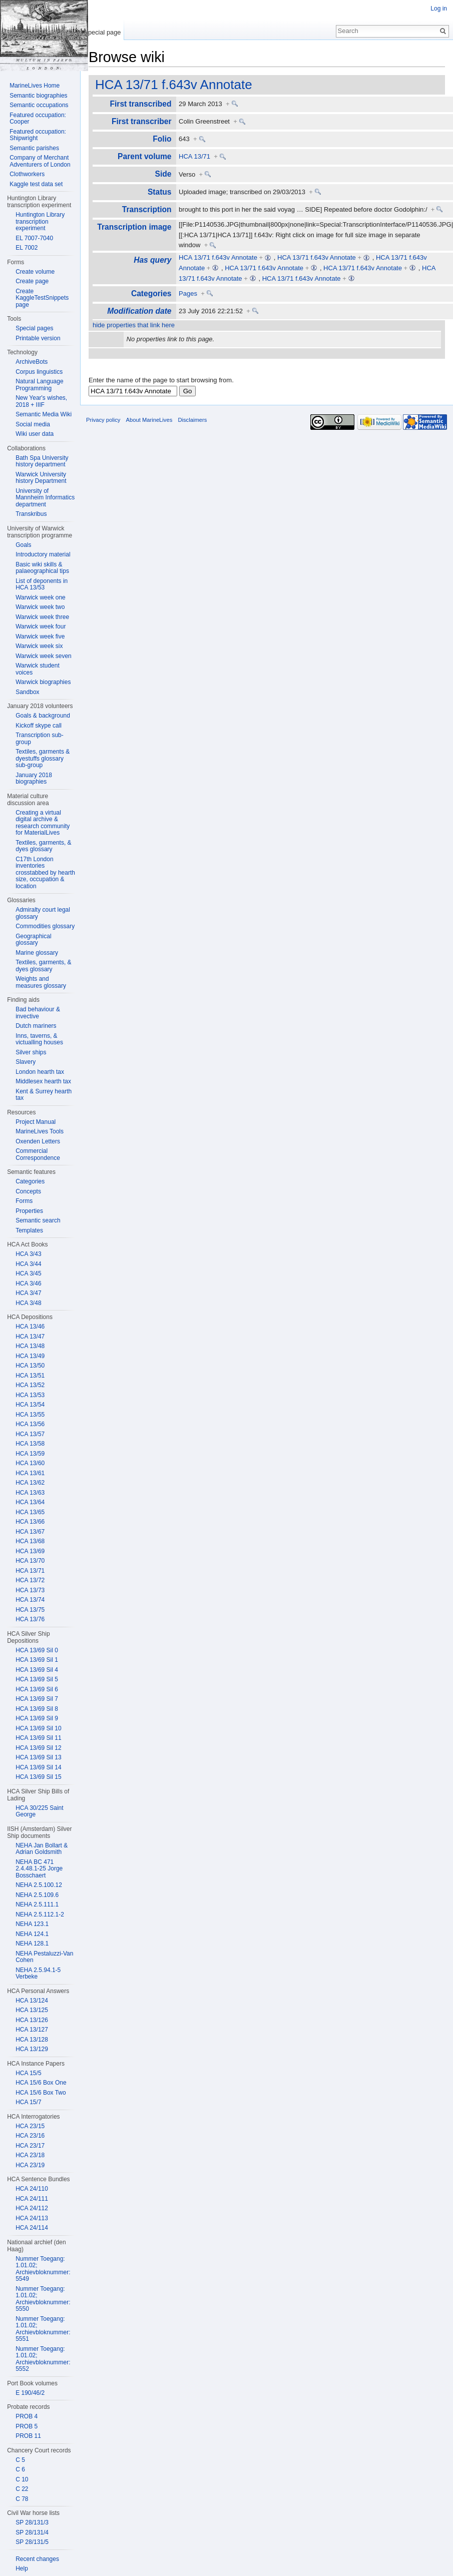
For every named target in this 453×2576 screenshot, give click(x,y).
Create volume (35, 271)
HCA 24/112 (32, 2208)
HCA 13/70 (30, 1560)
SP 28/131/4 (32, 2532)
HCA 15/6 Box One (41, 2082)
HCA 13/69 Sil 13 (38, 1757)
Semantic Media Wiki (44, 414)
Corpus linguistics (39, 371)
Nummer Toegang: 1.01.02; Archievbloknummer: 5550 (43, 2299)
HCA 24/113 (32, 2218)
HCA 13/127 (32, 2029)
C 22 (22, 2488)
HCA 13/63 (30, 1492)
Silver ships (31, 1052)
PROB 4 (27, 2416)
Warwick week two (40, 606)
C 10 (22, 2479)
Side (163, 174)
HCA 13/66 (30, 1521)
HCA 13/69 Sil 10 (38, 1728)
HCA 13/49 (30, 1356)
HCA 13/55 (30, 1414)
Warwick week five (40, 636)
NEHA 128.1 (32, 1943)
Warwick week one (41, 597)
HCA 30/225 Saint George (39, 1811)
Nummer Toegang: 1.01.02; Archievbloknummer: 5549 (43, 2269)
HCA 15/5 (28, 2073)
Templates (29, 1230)
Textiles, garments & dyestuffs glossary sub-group (43, 758)
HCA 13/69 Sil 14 (38, 1767)
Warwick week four (41, 626)
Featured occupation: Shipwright (38, 135)
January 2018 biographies (34, 779)
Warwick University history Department (41, 478)
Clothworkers (27, 174)
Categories (151, 293)
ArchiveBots (32, 361)
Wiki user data (35, 433)
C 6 (20, 2469)
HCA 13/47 (30, 1336)
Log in (438, 8)
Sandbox (27, 692)
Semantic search (38, 1220)
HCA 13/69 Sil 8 (37, 1708)
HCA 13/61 (30, 1473)
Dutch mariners (36, 1025)
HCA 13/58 (30, 1443)
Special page (102, 32)
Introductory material (43, 554)
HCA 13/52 (30, 1385)
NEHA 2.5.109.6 (37, 1894)
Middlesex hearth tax (43, 1081)
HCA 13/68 (30, 1541)
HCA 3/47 (28, 1293)
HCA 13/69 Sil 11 (38, 1737)
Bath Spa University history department (42, 461)
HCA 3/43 (28, 1253)
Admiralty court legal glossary (43, 913)
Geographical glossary (33, 940)
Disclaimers (192, 420)
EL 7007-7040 (34, 238)
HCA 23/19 (30, 2165)
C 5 (20, 2459)
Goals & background (43, 715)
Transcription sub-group (40, 739)
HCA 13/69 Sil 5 (37, 1679)
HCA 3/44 (28, 1263)
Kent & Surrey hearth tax (44, 1095)
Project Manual (36, 1121)
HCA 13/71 (194, 156)
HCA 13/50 (30, 1365)
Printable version (38, 338)
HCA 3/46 (28, 1283)
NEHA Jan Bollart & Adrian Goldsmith (42, 1849)
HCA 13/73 (30, 1590)
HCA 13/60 (30, 1463)
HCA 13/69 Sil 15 (38, 1776)
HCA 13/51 (30, 1375)
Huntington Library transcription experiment (40, 221)
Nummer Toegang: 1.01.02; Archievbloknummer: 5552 (43, 2359)
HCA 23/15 (30, 2126)
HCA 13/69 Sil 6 (37, 1689)
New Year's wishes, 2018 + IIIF (41, 401)
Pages (188, 293)
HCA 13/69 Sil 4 (37, 1669)
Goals (23, 544)
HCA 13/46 (30, 1326)
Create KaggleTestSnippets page (42, 298)
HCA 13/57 (30, 1434)
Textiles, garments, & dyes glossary (43, 846)
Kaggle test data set (36, 184)
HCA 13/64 (30, 1502)
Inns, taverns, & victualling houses (39, 1039)
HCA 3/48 (28, 1303)
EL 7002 (27, 247)
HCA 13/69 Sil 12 (38, 1747)
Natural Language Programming (39, 385)
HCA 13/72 (30, 1580)
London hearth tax (40, 1071)
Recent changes (37, 2558)
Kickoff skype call (39, 725)
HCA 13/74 (30, 1599)
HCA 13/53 (30, 1395)
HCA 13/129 (32, 2049)
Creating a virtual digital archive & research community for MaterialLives (43, 823)
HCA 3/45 (28, 1273)
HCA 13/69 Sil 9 (37, 1718)
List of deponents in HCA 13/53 (42, 584)
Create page (32, 281)
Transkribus (31, 513)
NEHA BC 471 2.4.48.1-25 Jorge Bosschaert (39, 1868)
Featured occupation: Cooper (38, 119)
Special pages (34, 328)
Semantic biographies (38, 95)
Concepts (28, 1191)
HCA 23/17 (30, 2145)
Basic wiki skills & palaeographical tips (42, 568)
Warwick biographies (43, 682)
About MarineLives (149, 420)
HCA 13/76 (30, 1619)
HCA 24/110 (32, 2188)
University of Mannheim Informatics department (45, 497)
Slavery (26, 1061)
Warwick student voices (38, 669)
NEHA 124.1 (32, 1934)
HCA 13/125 (32, 2010)
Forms (24, 1200)
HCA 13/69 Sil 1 (37, 1659)
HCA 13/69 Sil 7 (37, 1698)
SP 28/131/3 (32, 2522)
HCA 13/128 (32, 2039)
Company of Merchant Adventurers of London (40, 161)
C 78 (22, 2498)
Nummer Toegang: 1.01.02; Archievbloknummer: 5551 (43, 2329)
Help (22, 2568)
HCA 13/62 (30, 1482)
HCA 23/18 (30, 2155)
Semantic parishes (34, 148)
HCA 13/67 (30, 1531)
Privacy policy (103, 420)
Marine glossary (37, 952)
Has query (152, 260)
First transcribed (140, 104)
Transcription (147, 209)
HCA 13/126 (32, 2020)
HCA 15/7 (28, 2102)
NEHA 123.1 (32, 1923)
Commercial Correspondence (38, 1154)
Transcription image (134, 227)
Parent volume (144, 156)
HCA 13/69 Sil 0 (37, 1650)
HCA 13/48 (30, 1346)
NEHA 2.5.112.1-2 (40, 1914)
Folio (162, 139)
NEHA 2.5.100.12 (39, 1884)
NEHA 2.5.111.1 (37, 1904)
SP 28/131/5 (32, 2541)
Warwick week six (39, 646)
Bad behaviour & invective (38, 1013)
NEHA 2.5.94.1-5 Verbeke (38, 1974)
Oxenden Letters (38, 1141)
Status (160, 192)
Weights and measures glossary (41, 982)
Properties (29, 1210)
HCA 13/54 (30, 1404)
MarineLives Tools (40, 1131)
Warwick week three (42, 616)
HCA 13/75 (30, 1609)
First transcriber (142, 121)
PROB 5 (27, 2426)
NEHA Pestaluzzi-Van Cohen (44, 1957)
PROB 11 (28, 2435)
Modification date (139, 311)
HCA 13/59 (30, 1453)
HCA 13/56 (30, 1424)
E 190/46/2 (30, 2392)
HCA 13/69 (30, 1551)
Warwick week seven (44, 656)
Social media (33, 424)
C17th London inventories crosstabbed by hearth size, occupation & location (45, 873)
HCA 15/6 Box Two (41, 2092)
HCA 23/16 (30, 2135)
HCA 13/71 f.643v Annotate (173, 84)
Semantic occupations (39, 105)
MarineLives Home (35, 85)
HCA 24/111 (32, 2198)
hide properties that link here (134, 325)
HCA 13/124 (32, 2000)
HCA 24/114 (32, 2227)
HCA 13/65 (30, 1512)
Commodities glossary (45, 926)
